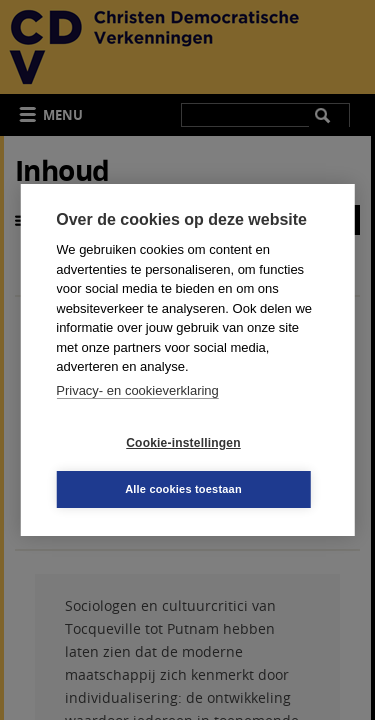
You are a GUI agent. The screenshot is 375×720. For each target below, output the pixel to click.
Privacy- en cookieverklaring (137, 390)
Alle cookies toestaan (183, 489)
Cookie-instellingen (183, 443)
